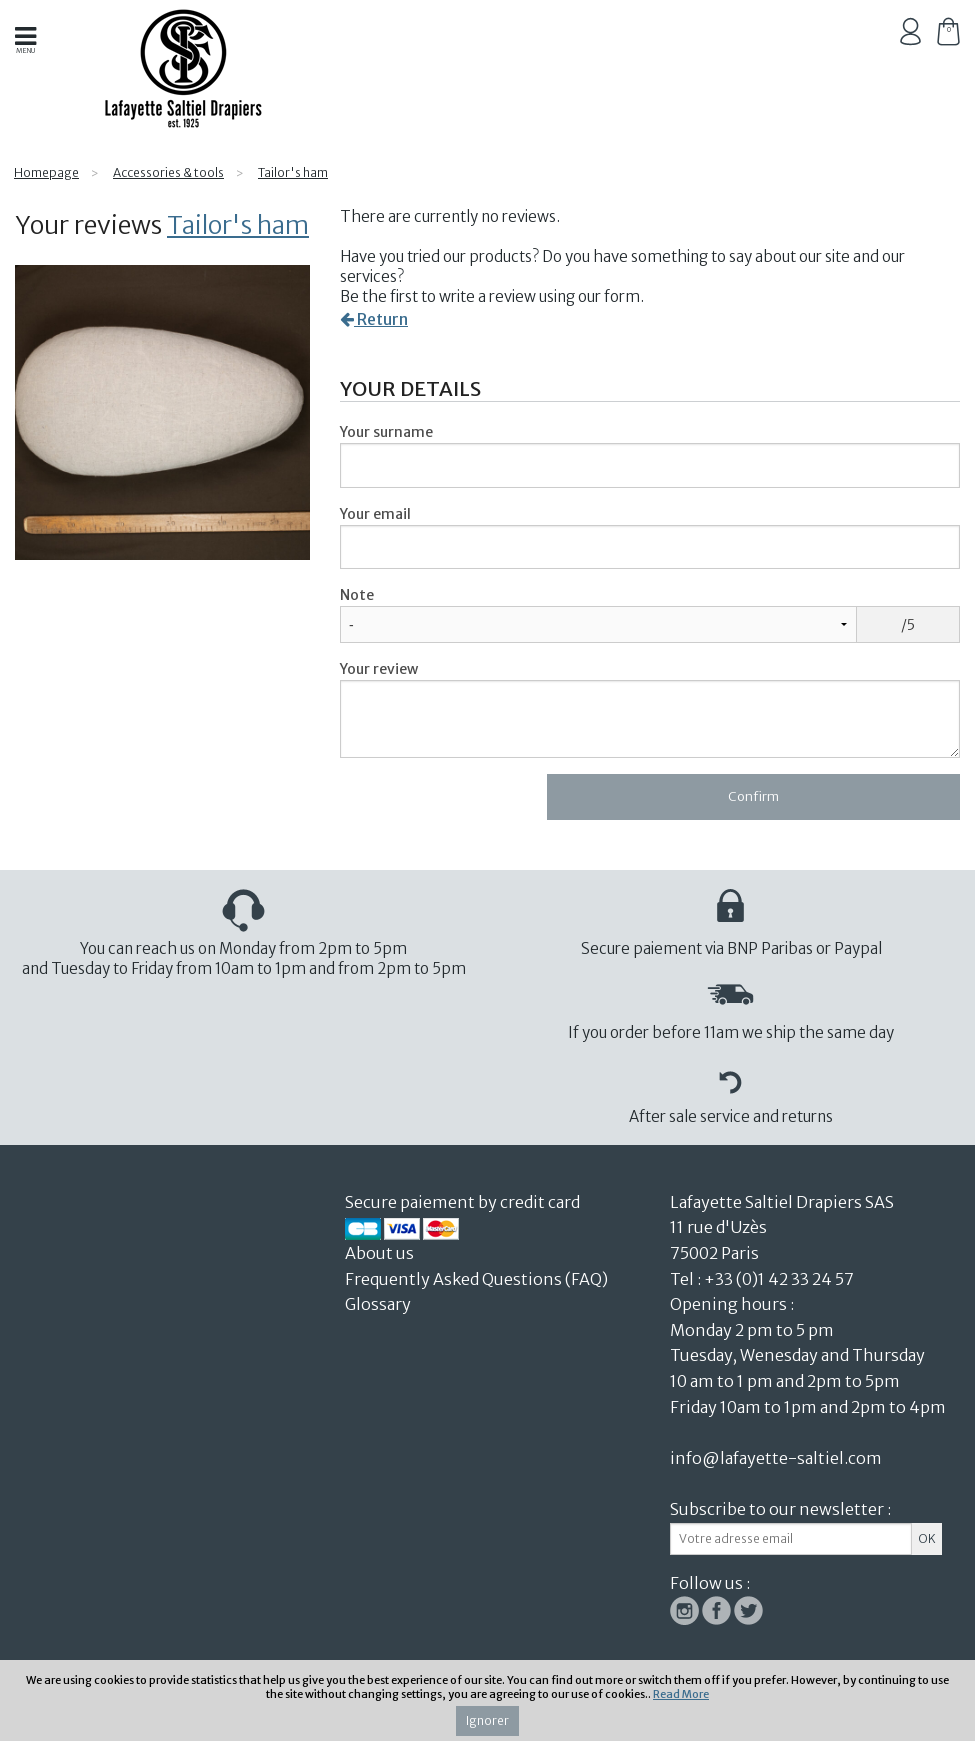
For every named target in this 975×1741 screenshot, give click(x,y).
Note (357, 595)
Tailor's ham (238, 225)
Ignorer (487, 1720)
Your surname (386, 432)
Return (374, 319)
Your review (379, 669)
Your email (375, 514)
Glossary (378, 1304)
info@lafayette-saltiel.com (776, 1458)
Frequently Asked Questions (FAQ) (476, 1279)
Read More (681, 1694)
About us (381, 1253)
